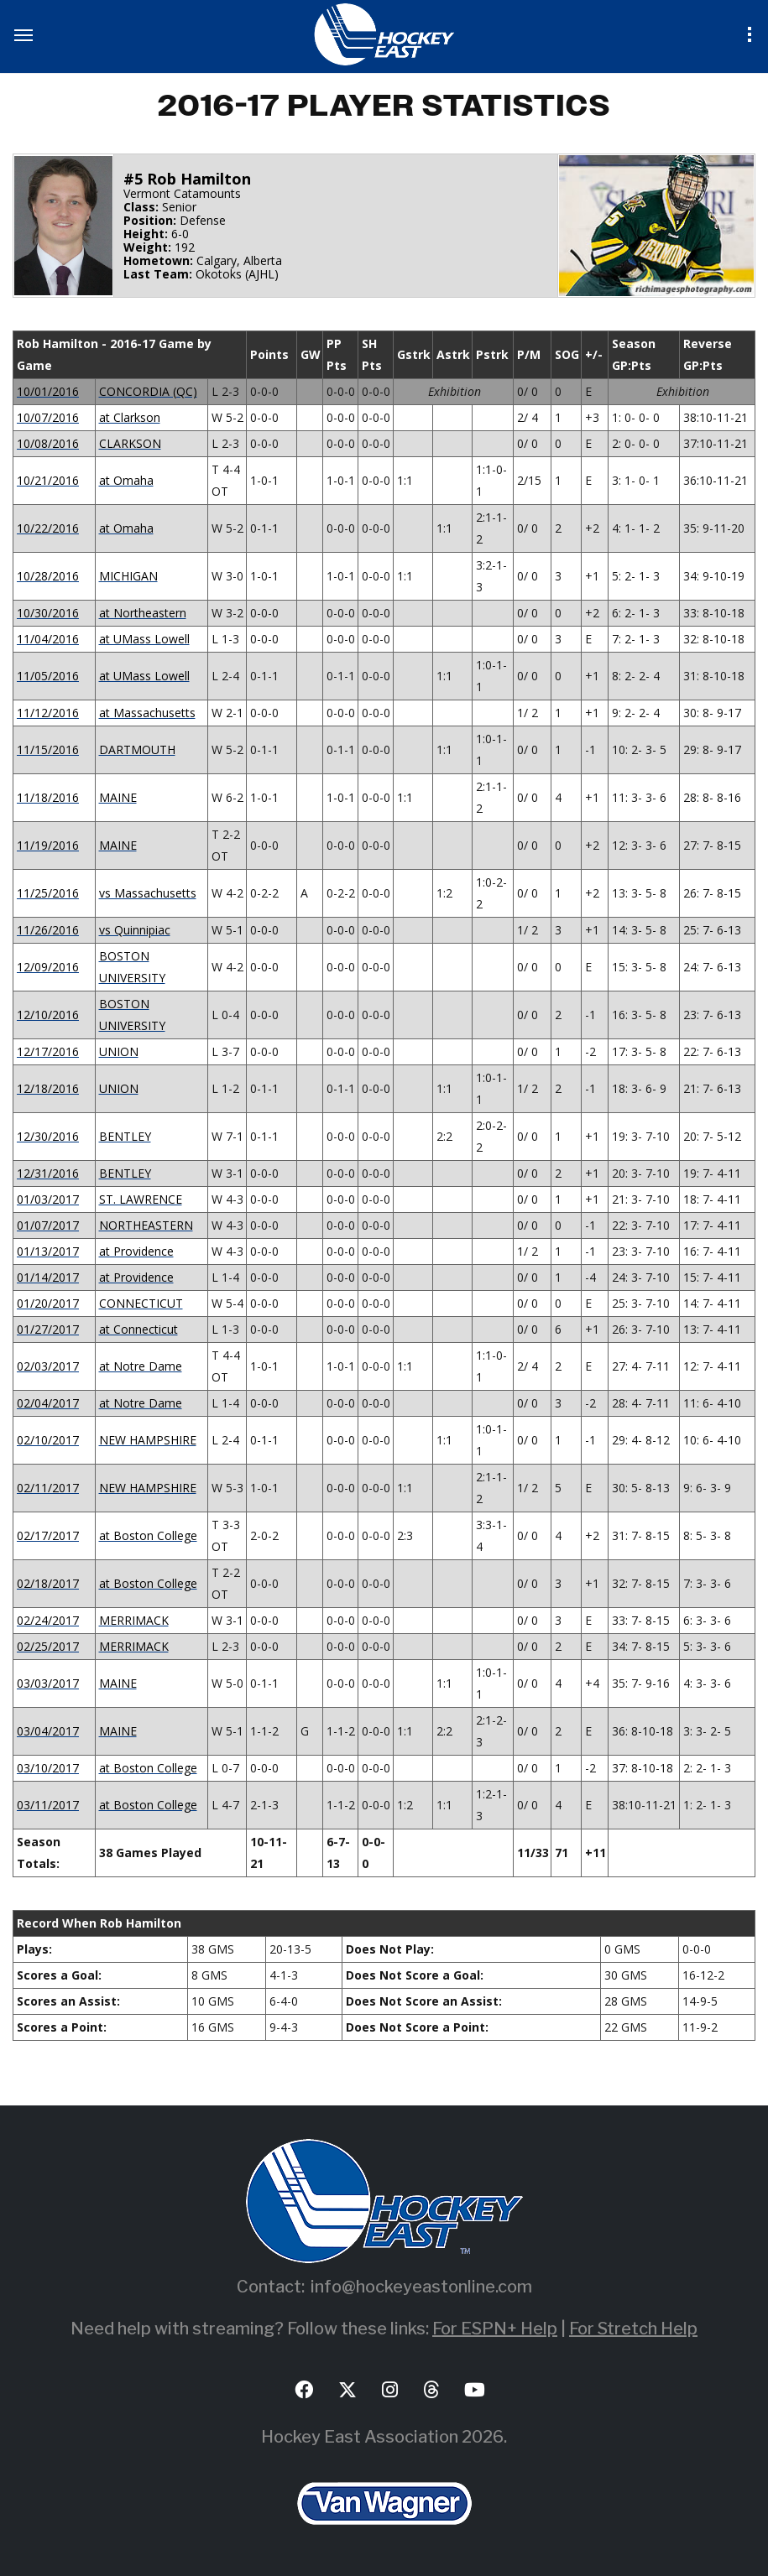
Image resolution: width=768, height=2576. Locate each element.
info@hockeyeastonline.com (421, 2287)
